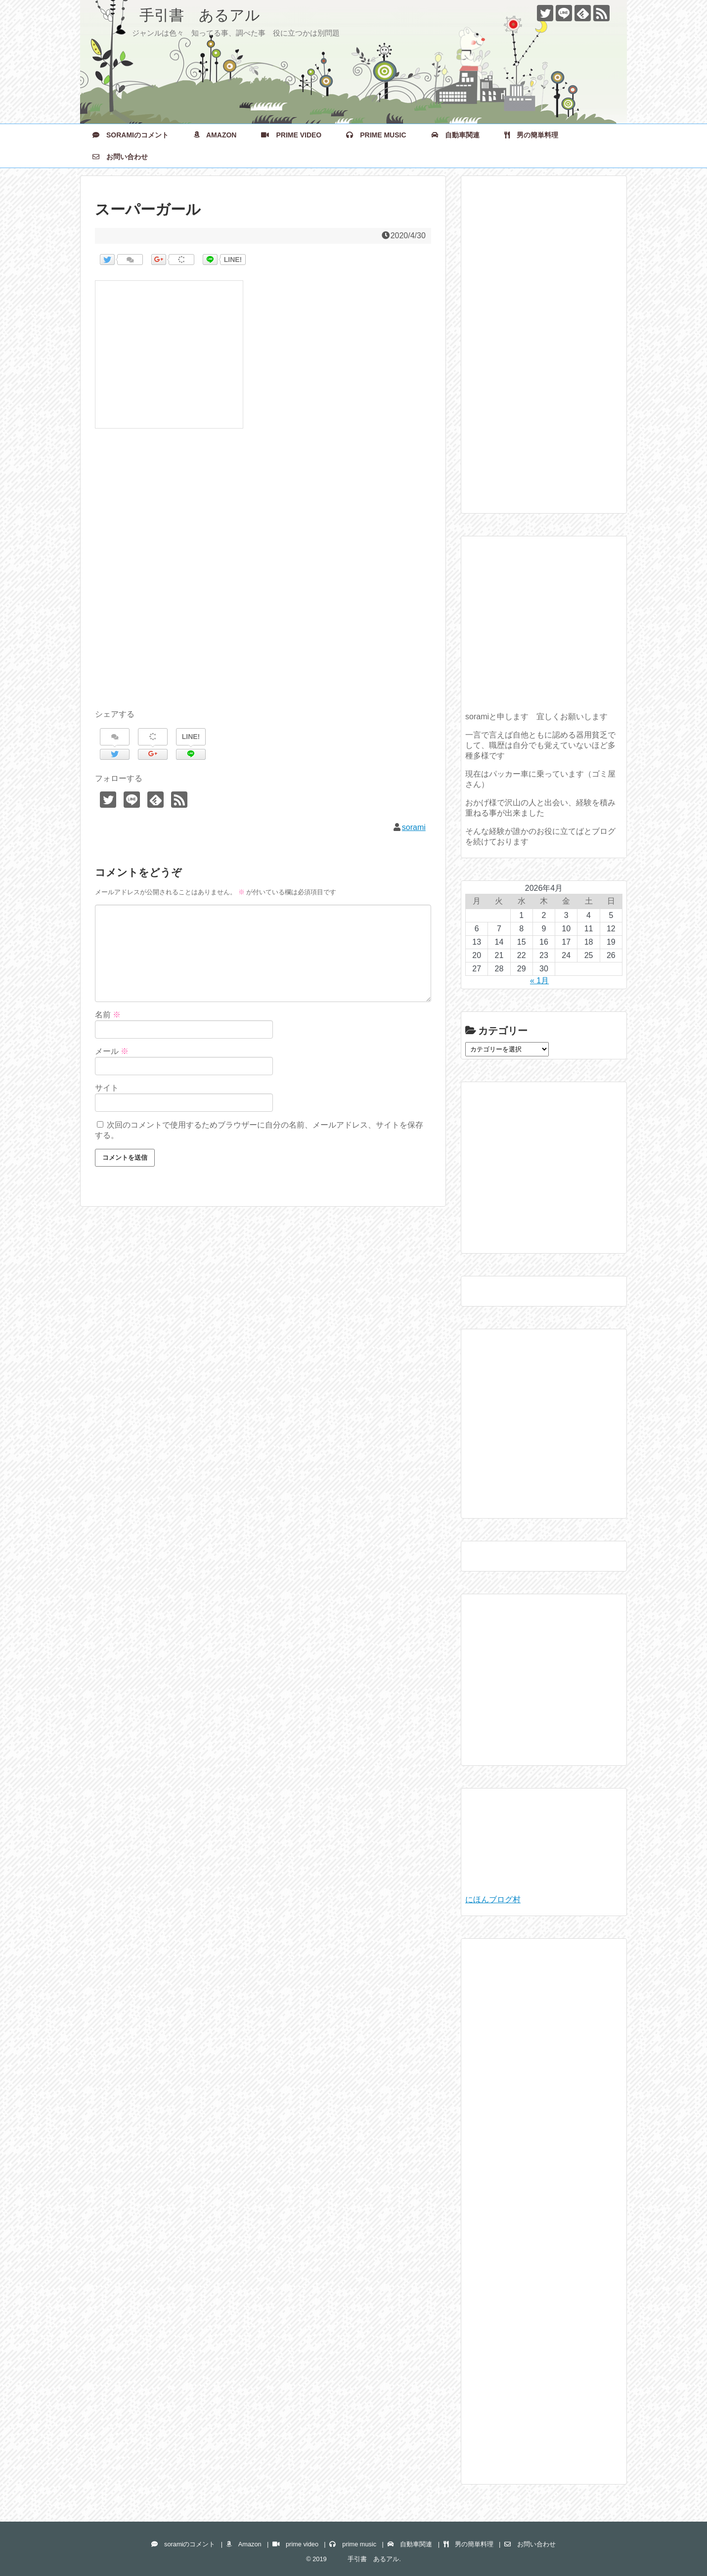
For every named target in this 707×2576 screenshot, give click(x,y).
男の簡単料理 (531, 135)
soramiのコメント (130, 135)
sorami (414, 827)
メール (112, 1051)
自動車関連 (455, 135)
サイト (107, 1088)
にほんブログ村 (493, 1899)
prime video (291, 135)
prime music (376, 135)
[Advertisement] (263, 580)
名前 (108, 1014)
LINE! (233, 259)
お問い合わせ (120, 157)
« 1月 (539, 980)
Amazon (214, 135)
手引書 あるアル (177, 15)
